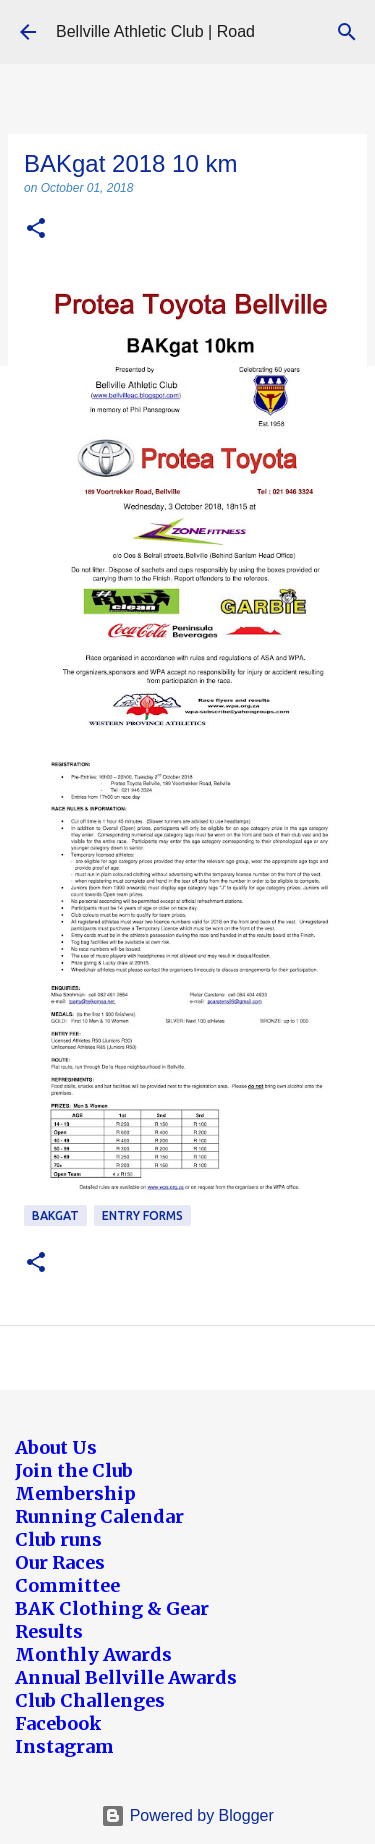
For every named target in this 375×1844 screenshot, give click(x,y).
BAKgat (55, 1215)
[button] (36, 229)
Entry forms (142, 1215)
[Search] (347, 32)
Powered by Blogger (187, 1815)
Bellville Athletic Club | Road (155, 31)
